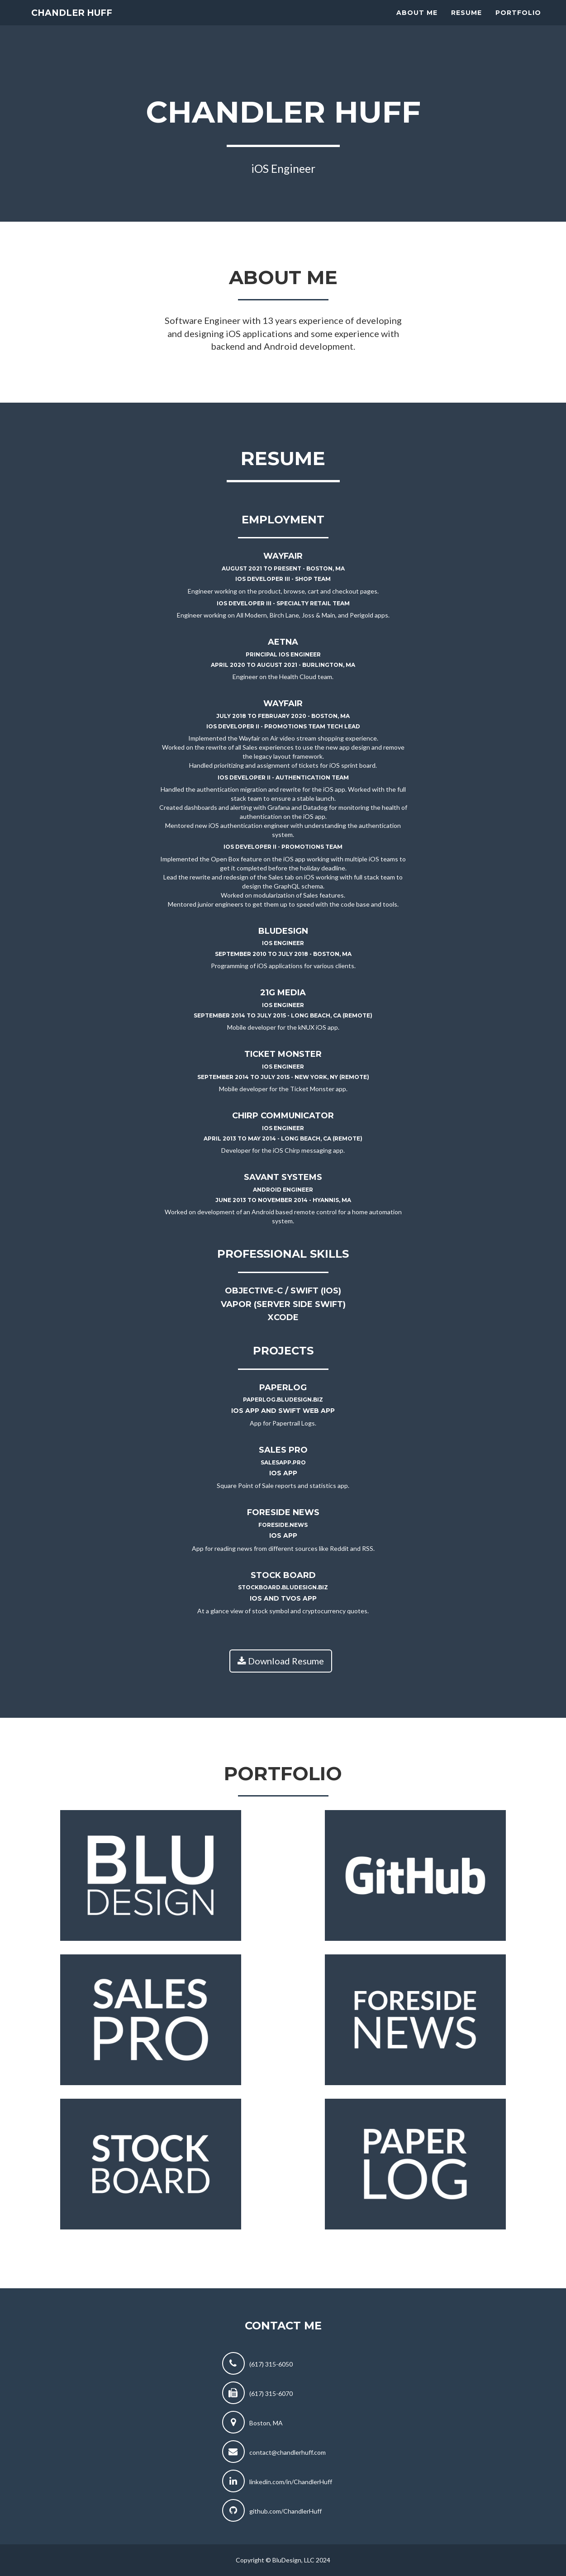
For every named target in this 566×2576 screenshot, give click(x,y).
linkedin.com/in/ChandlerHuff (290, 2482)
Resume (466, 23)
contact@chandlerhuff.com (287, 2452)
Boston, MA (266, 2423)
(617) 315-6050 (271, 2364)
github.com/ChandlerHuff (285, 2511)
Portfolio (518, 23)
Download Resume (281, 1660)
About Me (417, 23)
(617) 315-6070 (271, 2393)
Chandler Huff (82, 22)
